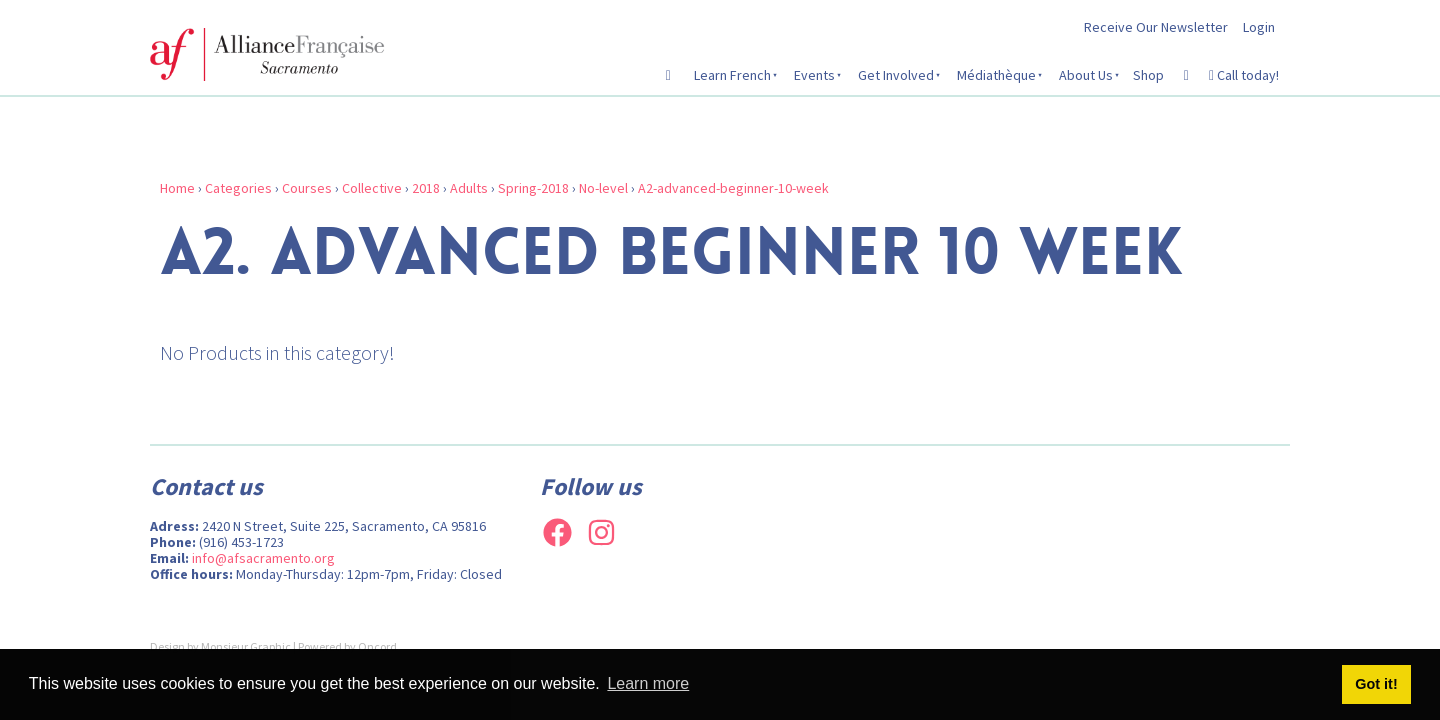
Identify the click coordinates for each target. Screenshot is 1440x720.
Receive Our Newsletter (1156, 27)
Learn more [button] (648, 683)
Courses (307, 188)
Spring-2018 (533, 188)
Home (177, 188)
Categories (238, 188)
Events (814, 75)
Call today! (1244, 75)
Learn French (732, 75)
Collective (372, 188)
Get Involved (896, 75)
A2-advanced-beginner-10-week (733, 188)
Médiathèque (996, 75)
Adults (469, 188)
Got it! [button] (1376, 684)
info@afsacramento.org (263, 558)
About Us (1086, 75)
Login (1259, 27)
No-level (603, 188)
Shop (1148, 75)
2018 (426, 188)
